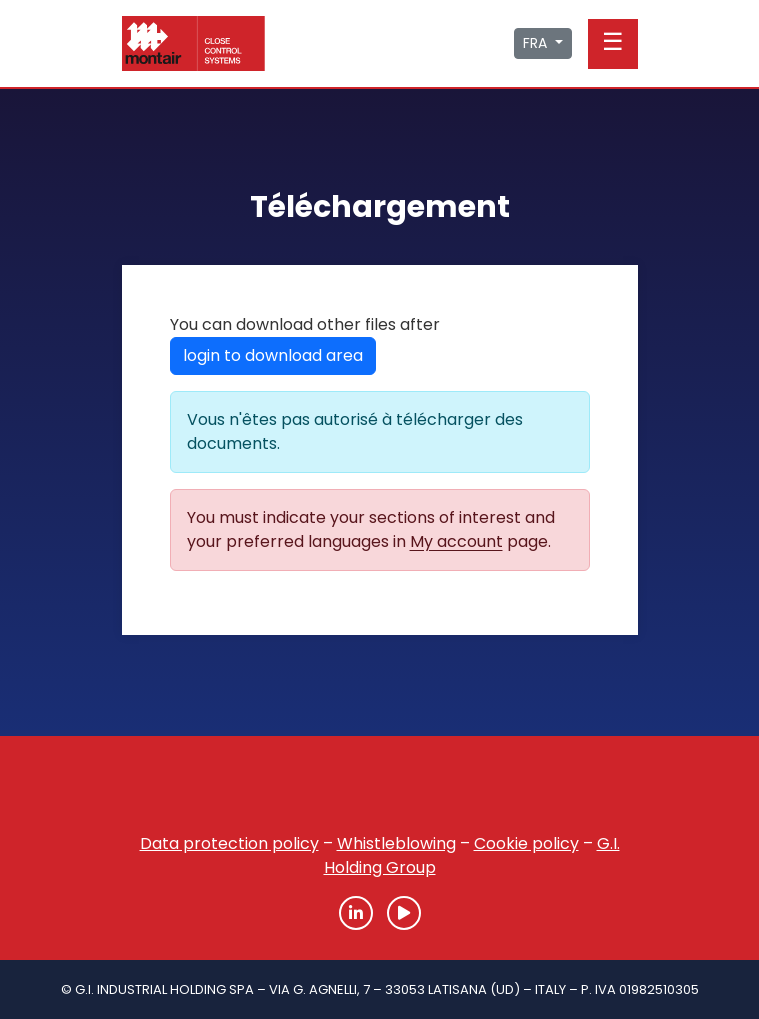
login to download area (273, 355)
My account (456, 541)
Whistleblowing (396, 843)
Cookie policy (526, 843)
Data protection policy (229, 843)
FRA (537, 43)
